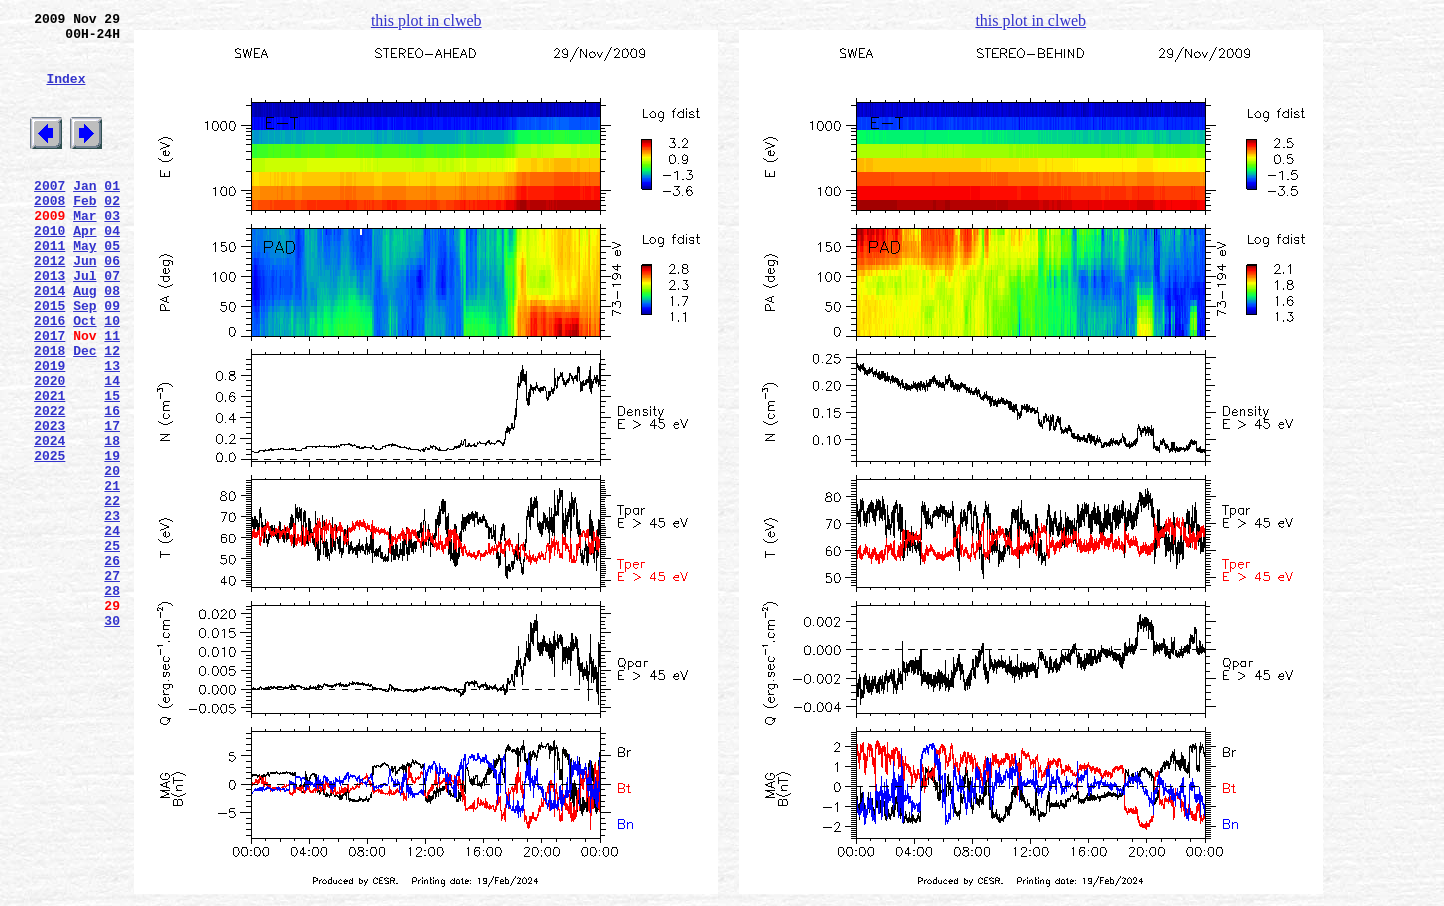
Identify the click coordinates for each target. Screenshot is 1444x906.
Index (65, 93)
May (84, 287)
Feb (84, 233)
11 (112, 395)
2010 (49, 269)
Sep (84, 359)
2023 (49, 503)
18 (112, 521)
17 (112, 503)
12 (112, 413)
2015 (49, 359)
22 (112, 593)
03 (112, 251)
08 (112, 341)
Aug (84, 341)
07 (112, 323)
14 (112, 449)
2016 (49, 377)
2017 (49, 395)
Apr (84, 269)
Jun (84, 305)
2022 (49, 485)
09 (112, 359)
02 (112, 233)
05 (112, 287)
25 (112, 647)
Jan (84, 215)
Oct (84, 377)
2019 (49, 431)
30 (112, 737)
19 (112, 539)
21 (112, 575)
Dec (84, 413)
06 (112, 305)
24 (112, 629)
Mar (84, 251)
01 (112, 215)
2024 (49, 521)
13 (112, 431)
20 (112, 557)
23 (112, 611)
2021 (49, 467)
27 (112, 683)
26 (112, 665)
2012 (49, 305)
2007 (49, 215)
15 (112, 467)
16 (112, 485)
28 (112, 701)
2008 (49, 233)
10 (112, 377)
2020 (49, 449)
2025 (49, 539)
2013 (49, 323)
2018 (49, 413)
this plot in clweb (426, 20)
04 (112, 269)
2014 (49, 341)
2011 (49, 287)
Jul (84, 323)
